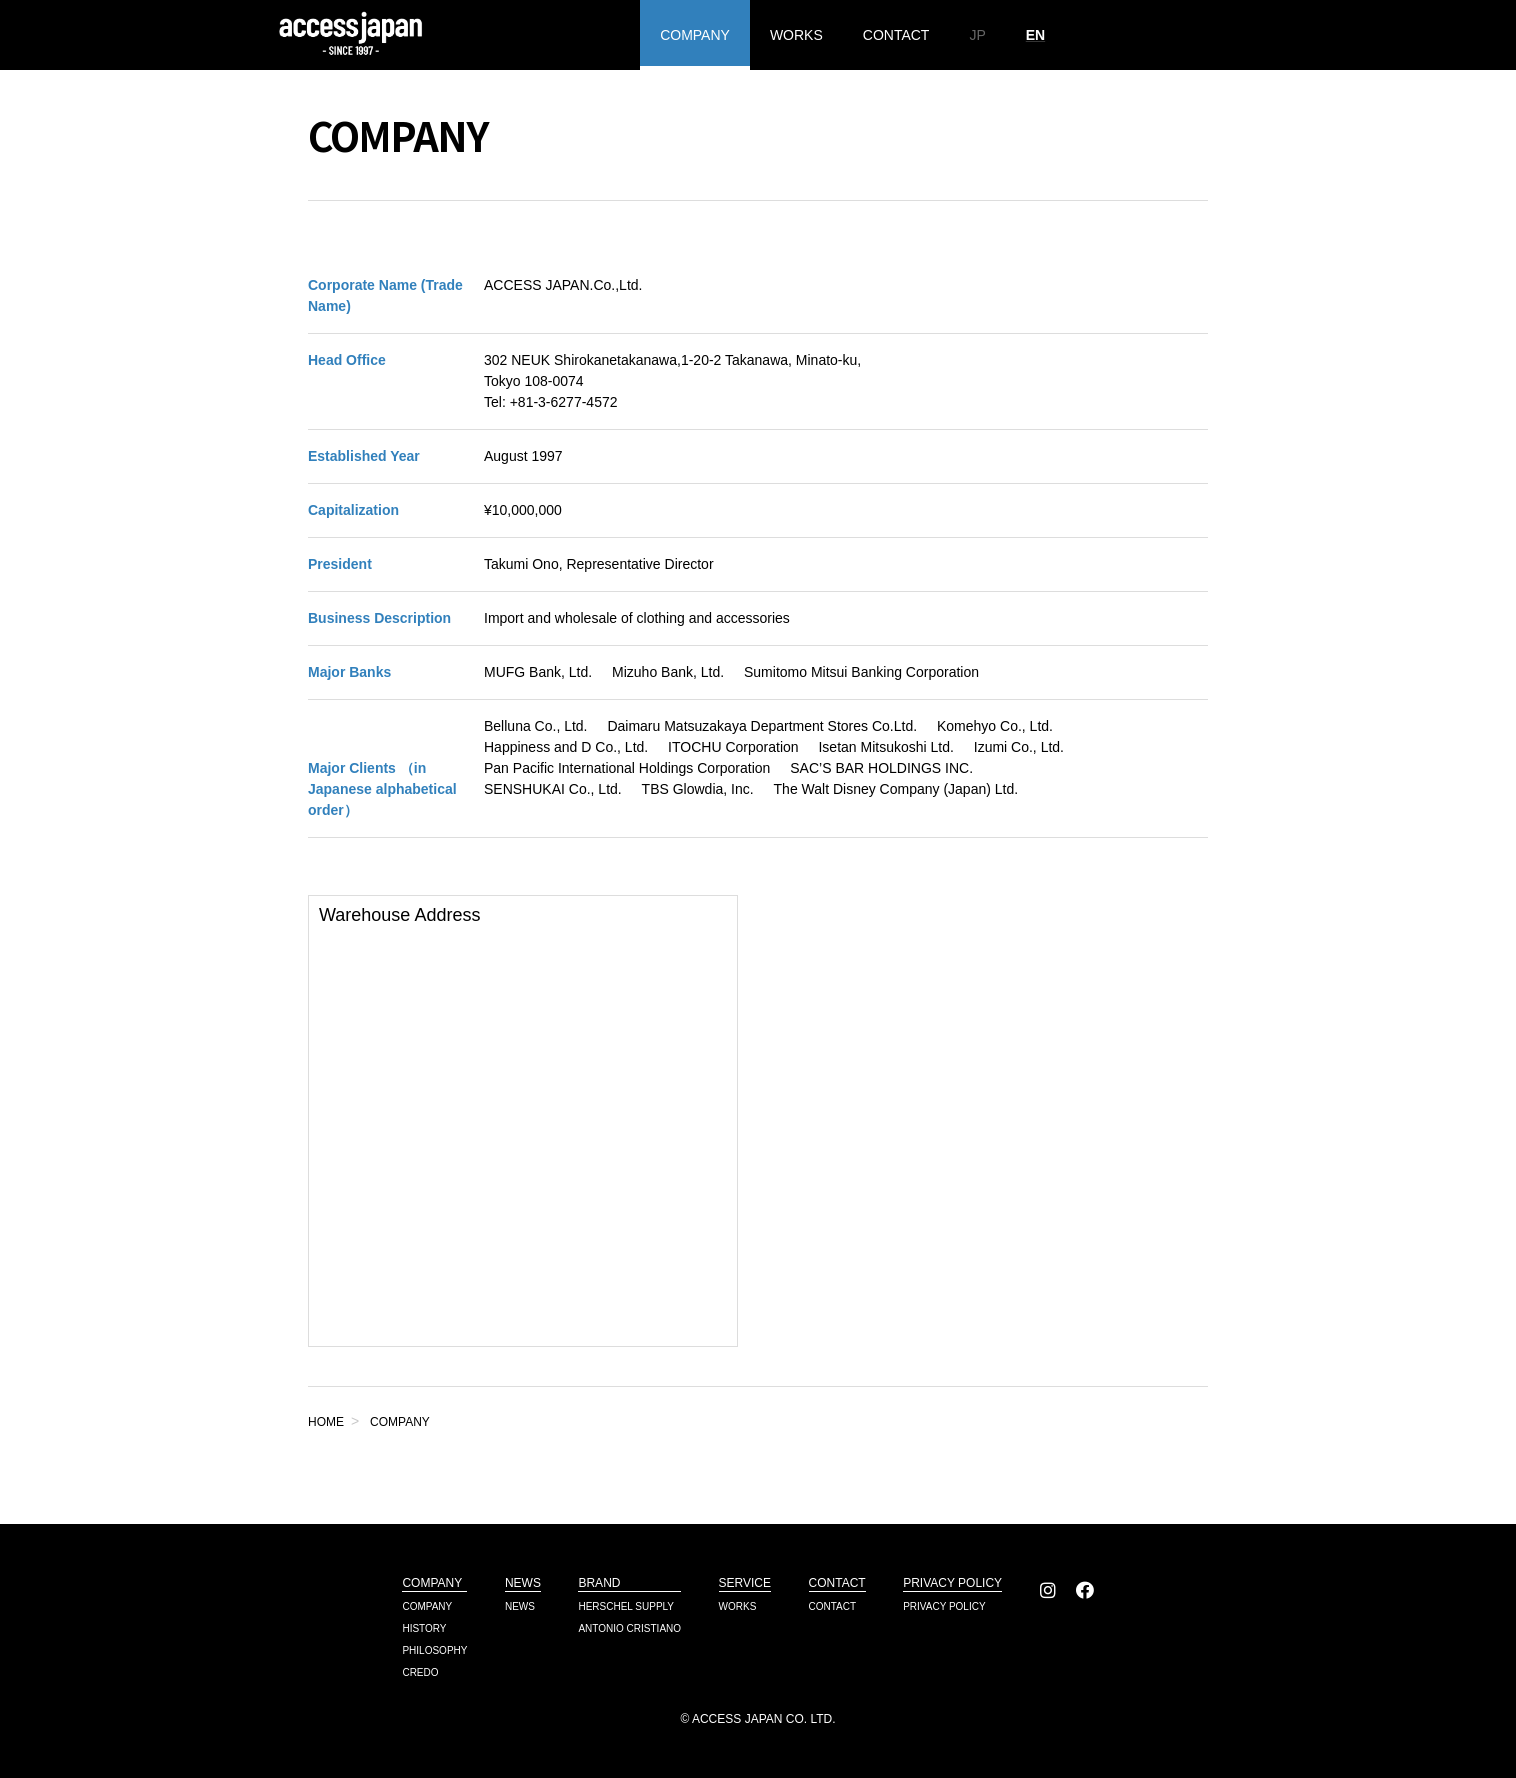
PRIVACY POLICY (944, 1606)
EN (1035, 35)
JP (977, 35)
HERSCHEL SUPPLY (626, 1606)
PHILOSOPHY (434, 1650)
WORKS (796, 35)
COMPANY (695, 35)
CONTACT (896, 35)
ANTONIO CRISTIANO (629, 1628)
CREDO (420, 1672)
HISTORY (424, 1628)
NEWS (520, 1606)
